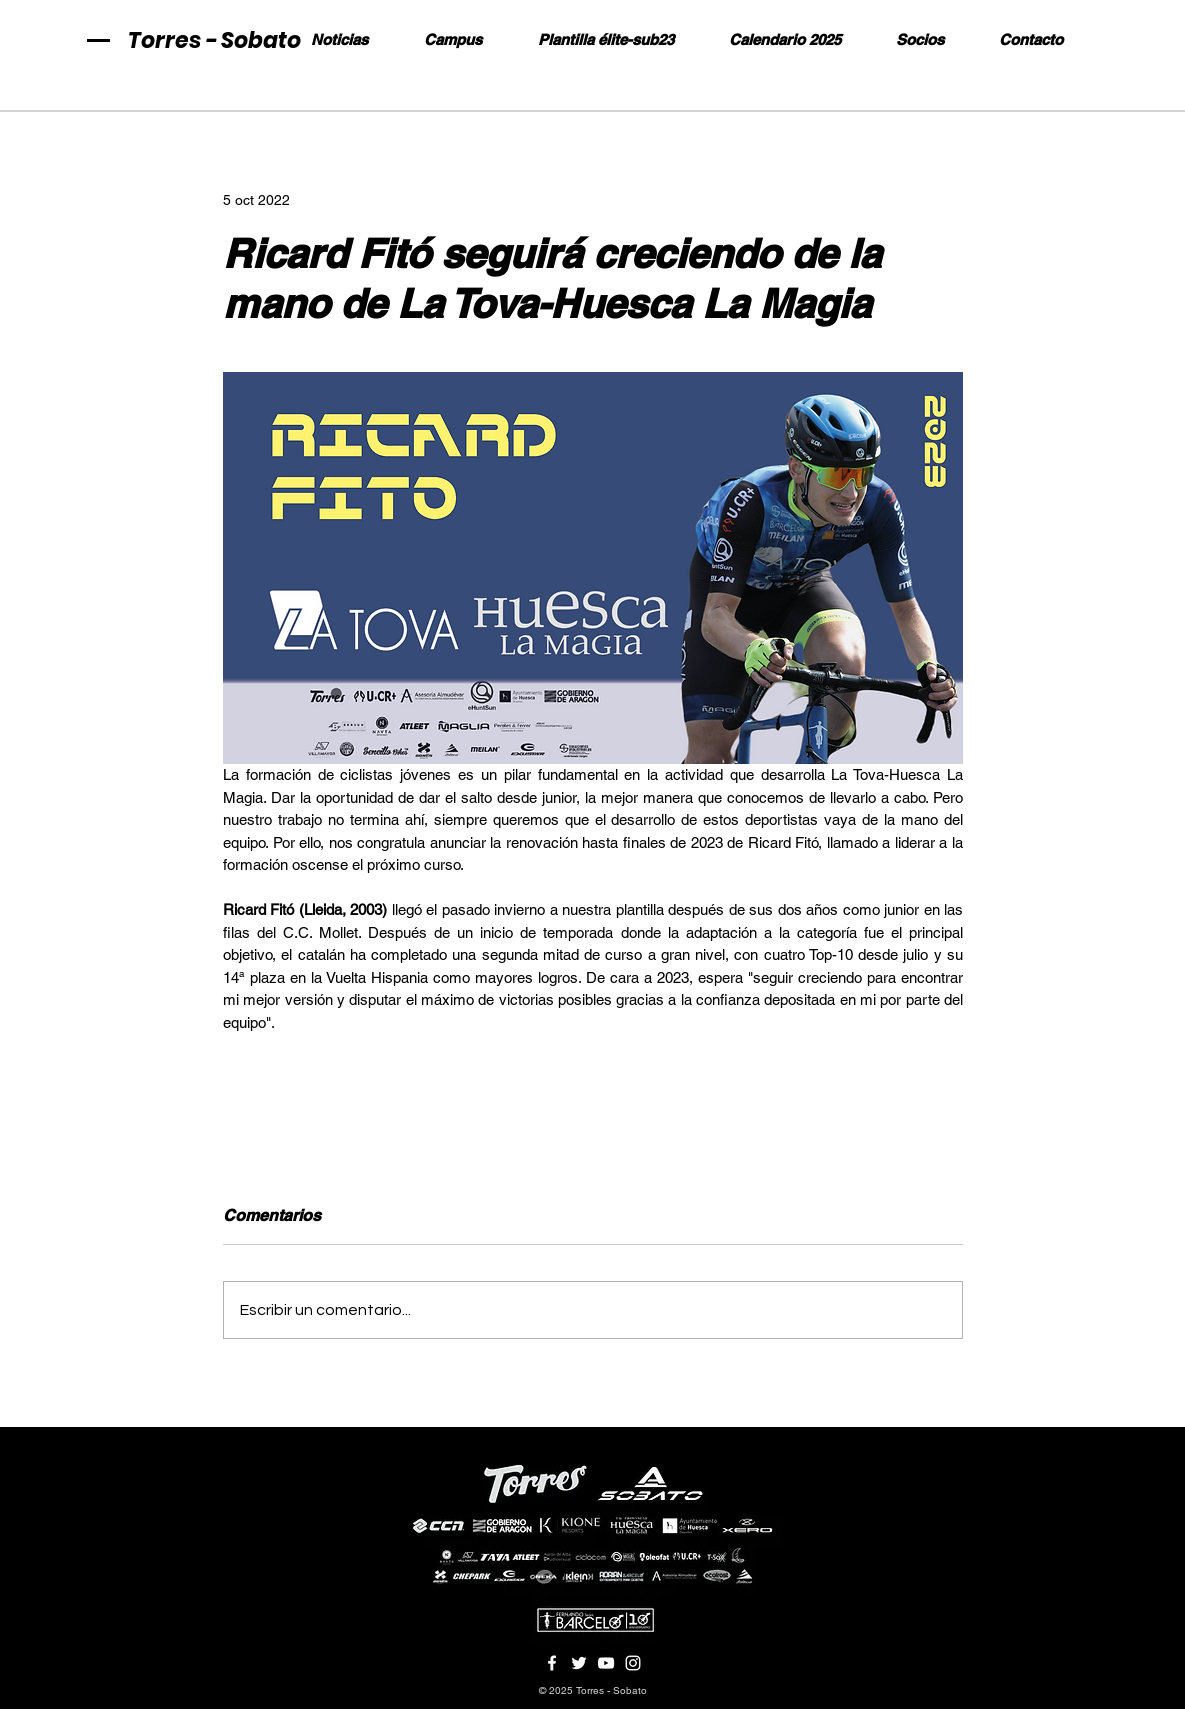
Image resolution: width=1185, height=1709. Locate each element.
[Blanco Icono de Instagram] (633, 1663)
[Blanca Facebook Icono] (552, 1663)
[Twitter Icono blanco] (579, 1663)
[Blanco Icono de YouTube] (606, 1663)
